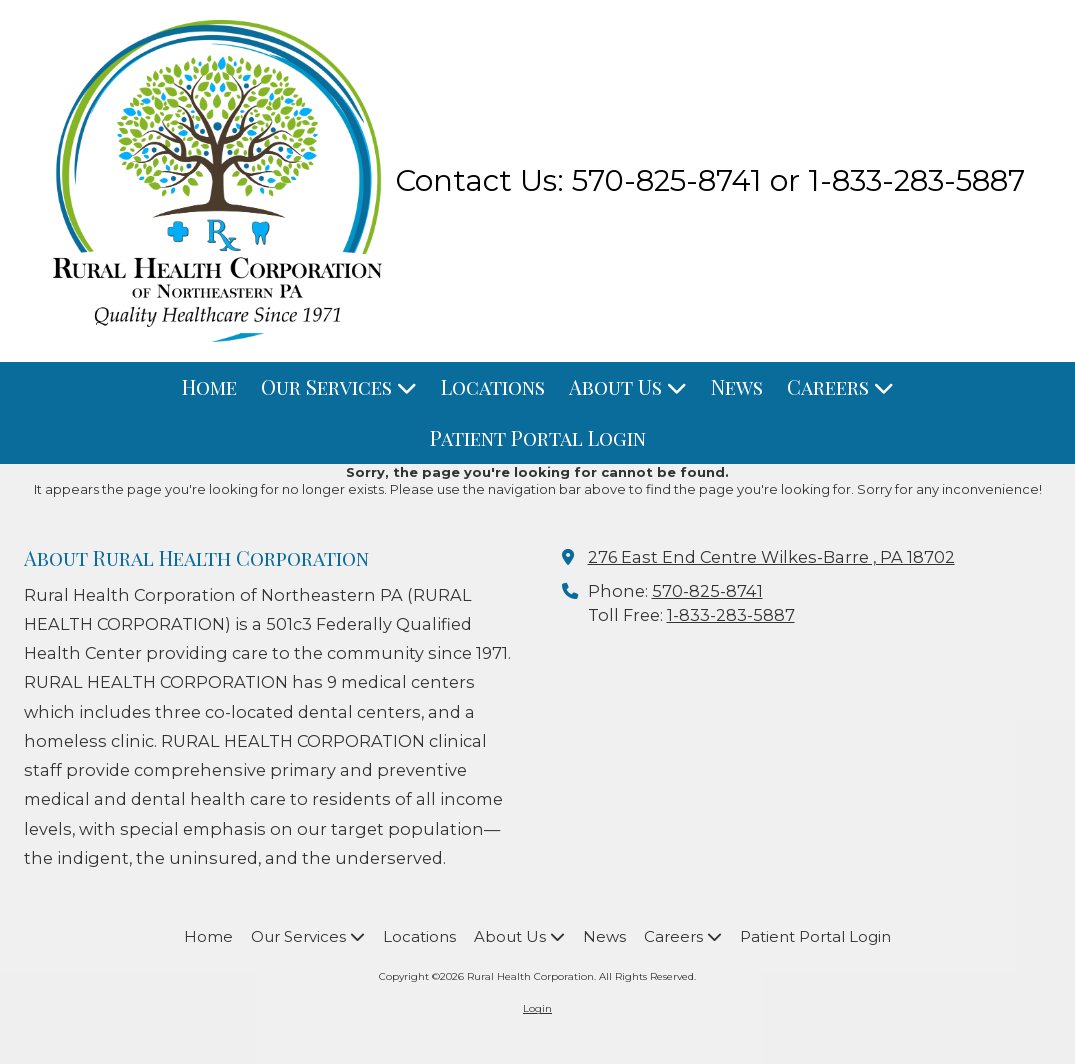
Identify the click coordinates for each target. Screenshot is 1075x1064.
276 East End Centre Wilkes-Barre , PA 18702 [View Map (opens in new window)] (771, 557)
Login (537, 1008)
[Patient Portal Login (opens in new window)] (538, 438)
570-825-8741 (707, 591)
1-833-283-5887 (731, 615)
